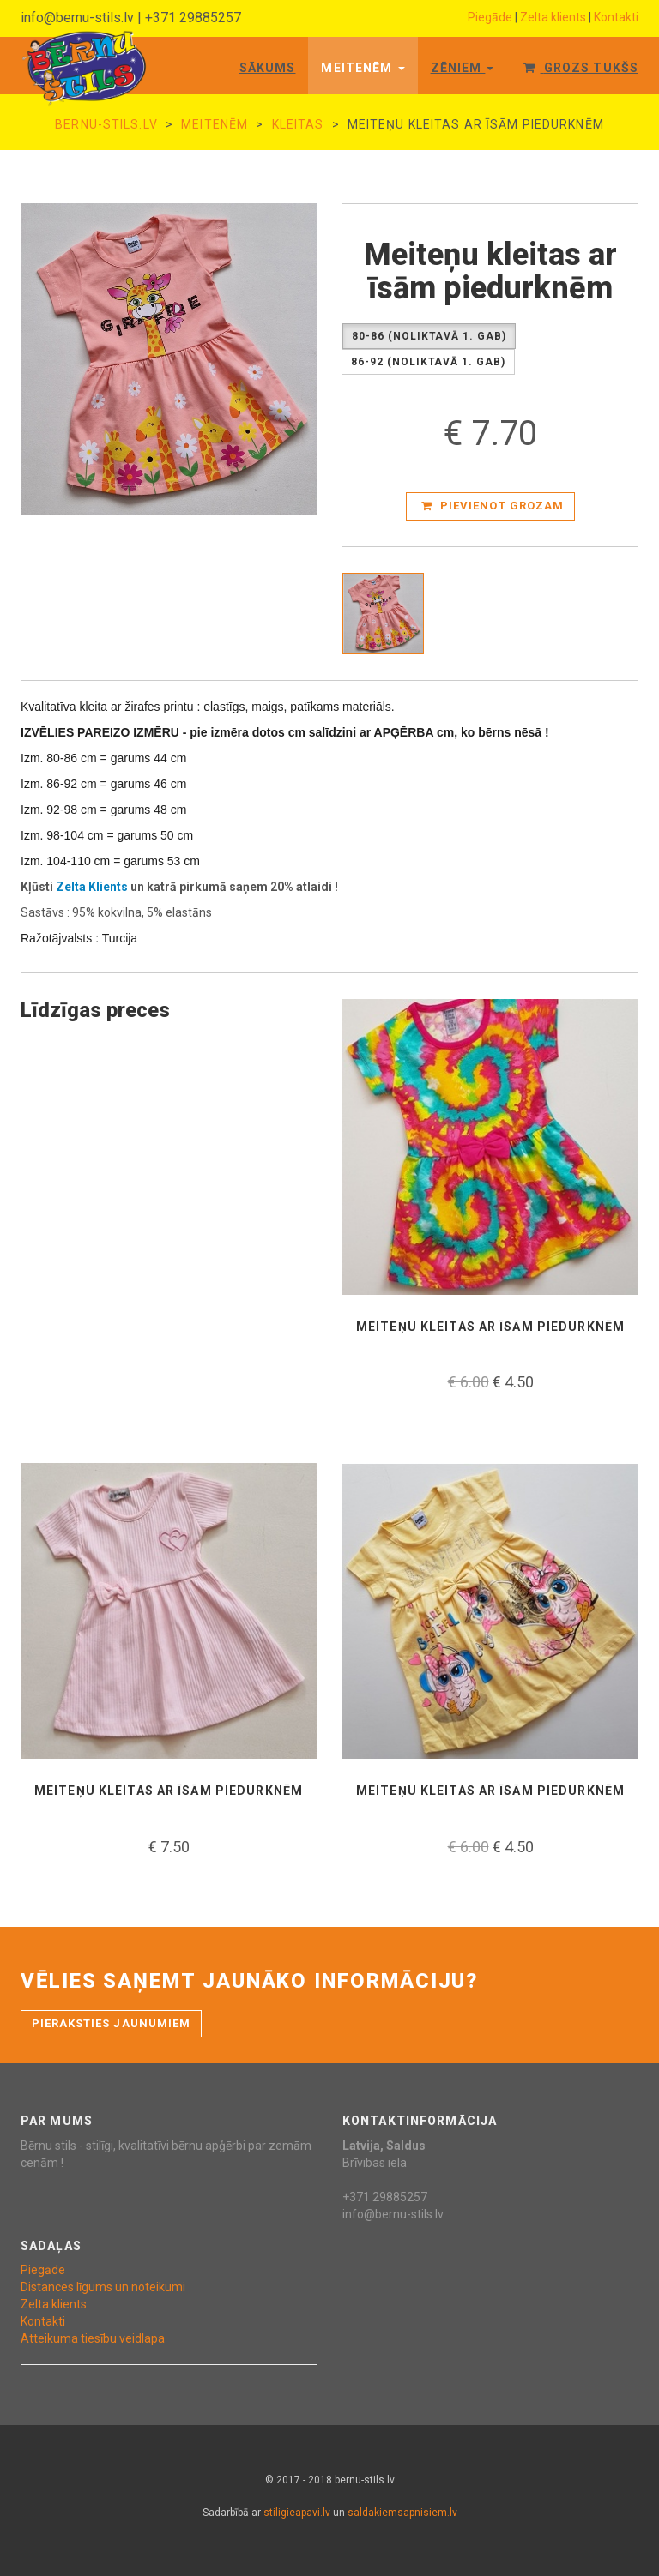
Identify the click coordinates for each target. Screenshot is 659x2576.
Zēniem (462, 68)
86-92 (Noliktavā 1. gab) (428, 362)
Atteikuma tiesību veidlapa (93, 2338)
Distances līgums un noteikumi (103, 2287)
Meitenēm (362, 68)
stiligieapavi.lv (296, 2513)
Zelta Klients (92, 887)
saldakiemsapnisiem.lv (402, 2513)
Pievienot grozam (492, 505)
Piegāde (490, 17)
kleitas (298, 124)
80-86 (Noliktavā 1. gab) (429, 336)
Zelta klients (553, 17)
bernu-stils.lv (106, 124)
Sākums (267, 68)
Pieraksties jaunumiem (111, 2023)
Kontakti (616, 17)
